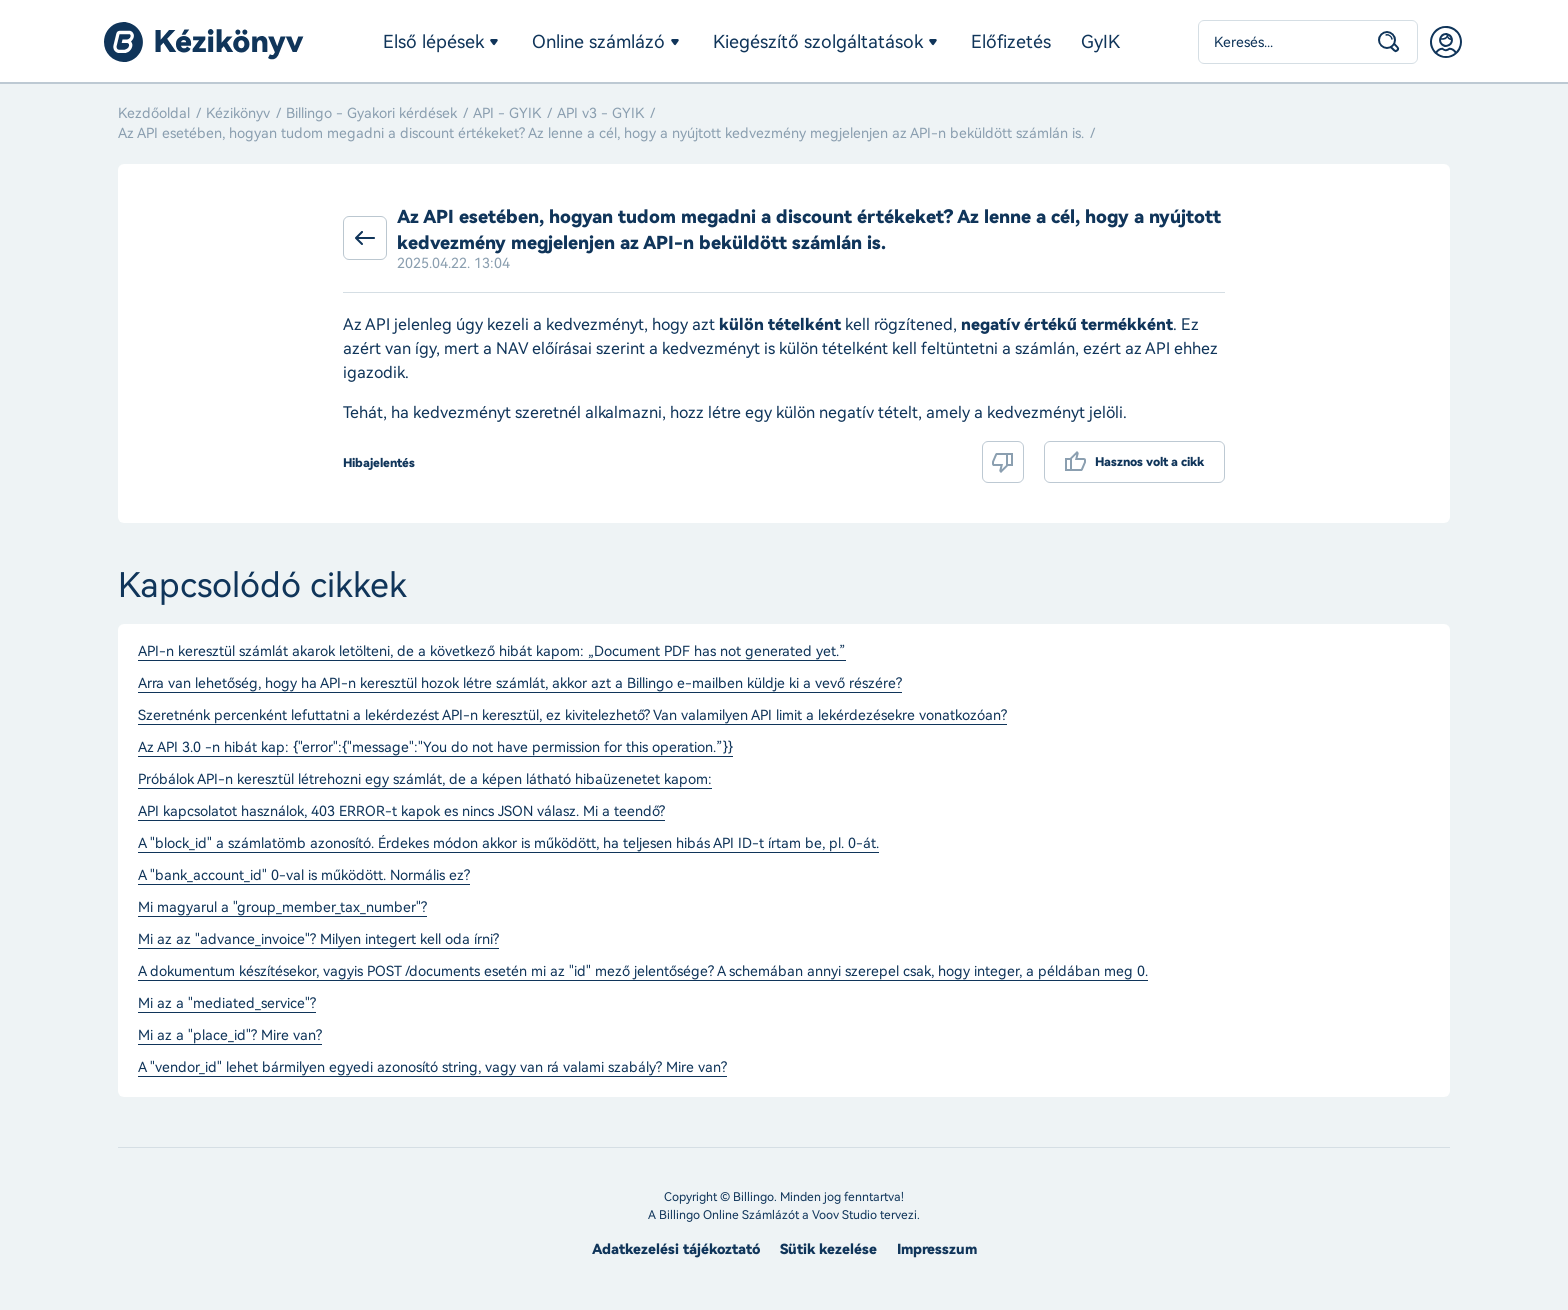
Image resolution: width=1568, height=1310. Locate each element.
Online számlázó (598, 42)
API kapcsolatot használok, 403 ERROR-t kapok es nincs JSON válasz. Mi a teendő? (401, 812)
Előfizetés (1011, 42)
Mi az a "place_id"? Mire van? (230, 1036)
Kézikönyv (238, 113)
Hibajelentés (379, 463)
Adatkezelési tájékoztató (676, 1249)
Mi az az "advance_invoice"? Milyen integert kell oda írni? (318, 940)
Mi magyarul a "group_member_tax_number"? (282, 908)
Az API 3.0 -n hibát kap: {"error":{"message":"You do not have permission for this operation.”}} (435, 748)
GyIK (1100, 42)
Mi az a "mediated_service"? (227, 1004)
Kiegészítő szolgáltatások (818, 42)
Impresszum (937, 1249)
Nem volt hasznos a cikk (1003, 462)
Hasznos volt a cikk (1149, 462)
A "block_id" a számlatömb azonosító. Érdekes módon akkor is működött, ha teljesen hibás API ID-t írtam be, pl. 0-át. (508, 844)
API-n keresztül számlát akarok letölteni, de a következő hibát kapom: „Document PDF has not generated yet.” (492, 652)
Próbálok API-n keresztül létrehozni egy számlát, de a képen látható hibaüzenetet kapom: (425, 780)
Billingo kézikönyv (204, 42)
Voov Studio (844, 1215)
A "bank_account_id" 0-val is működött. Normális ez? (304, 876)
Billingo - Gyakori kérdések (371, 113)
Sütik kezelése (828, 1249)
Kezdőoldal (154, 113)
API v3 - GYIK (600, 113)
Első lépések (433, 42)
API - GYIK (507, 113)
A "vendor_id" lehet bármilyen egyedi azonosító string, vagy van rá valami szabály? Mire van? (432, 1068)
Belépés (1446, 42)
